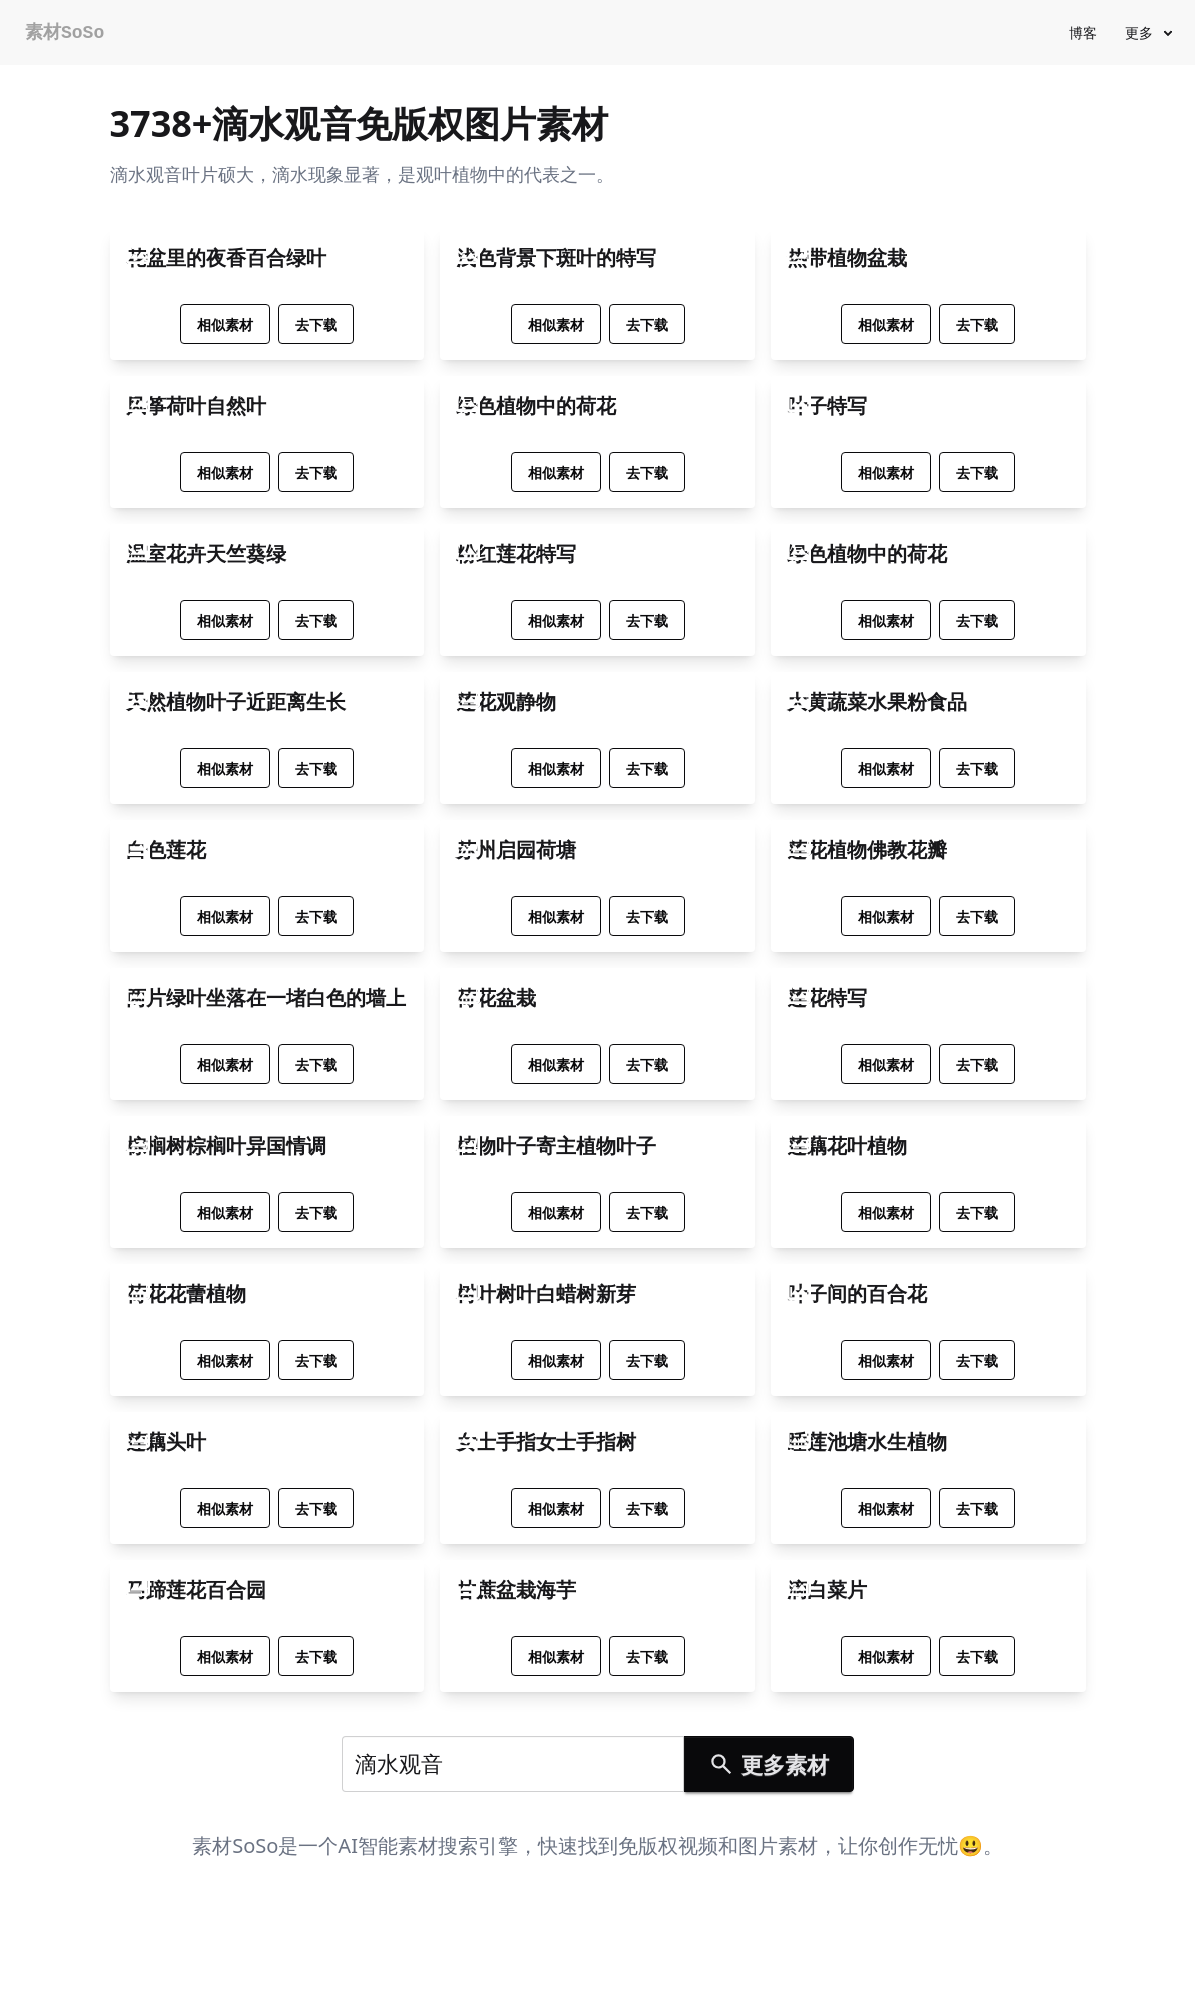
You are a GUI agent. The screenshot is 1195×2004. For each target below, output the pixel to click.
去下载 (316, 324)
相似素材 (225, 324)
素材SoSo (64, 33)
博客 (1083, 32)
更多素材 (768, 1764)
